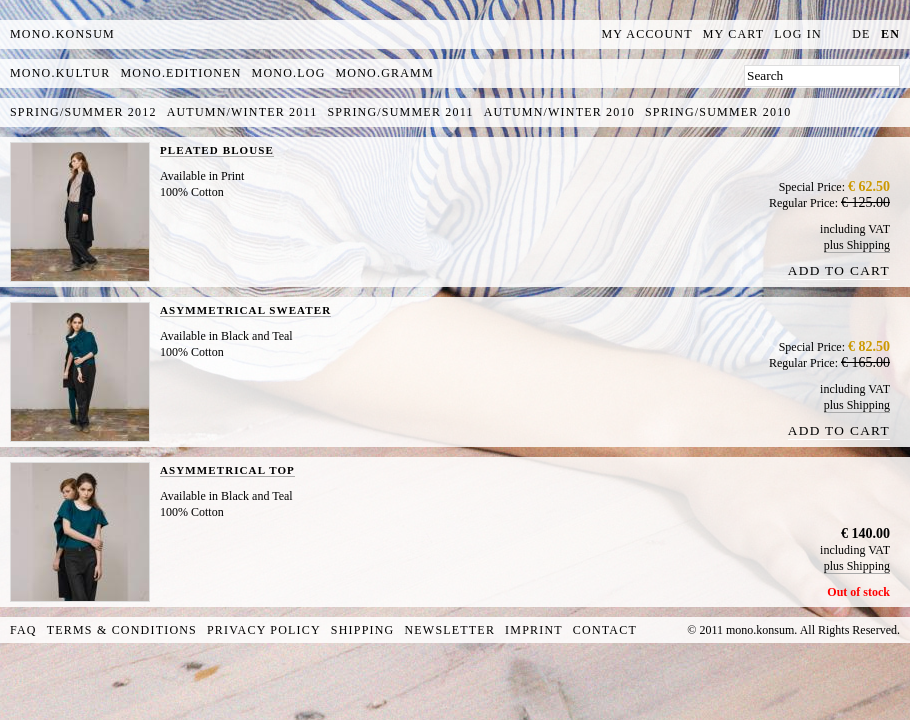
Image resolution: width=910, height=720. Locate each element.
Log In (798, 34)
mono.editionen (180, 73)
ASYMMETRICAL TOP (227, 470)
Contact (605, 630)
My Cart (734, 34)
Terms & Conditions (122, 630)
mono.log (289, 73)
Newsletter (449, 630)
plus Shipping (857, 245)
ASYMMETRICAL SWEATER (245, 310)
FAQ (23, 630)
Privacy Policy (264, 630)
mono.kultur (60, 73)
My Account (647, 34)
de (861, 34)
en (890, 34)
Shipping (363, 630)
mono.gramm (385, 73)
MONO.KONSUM (62, 34)
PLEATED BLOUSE (217, 150)
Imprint (534, 630)
